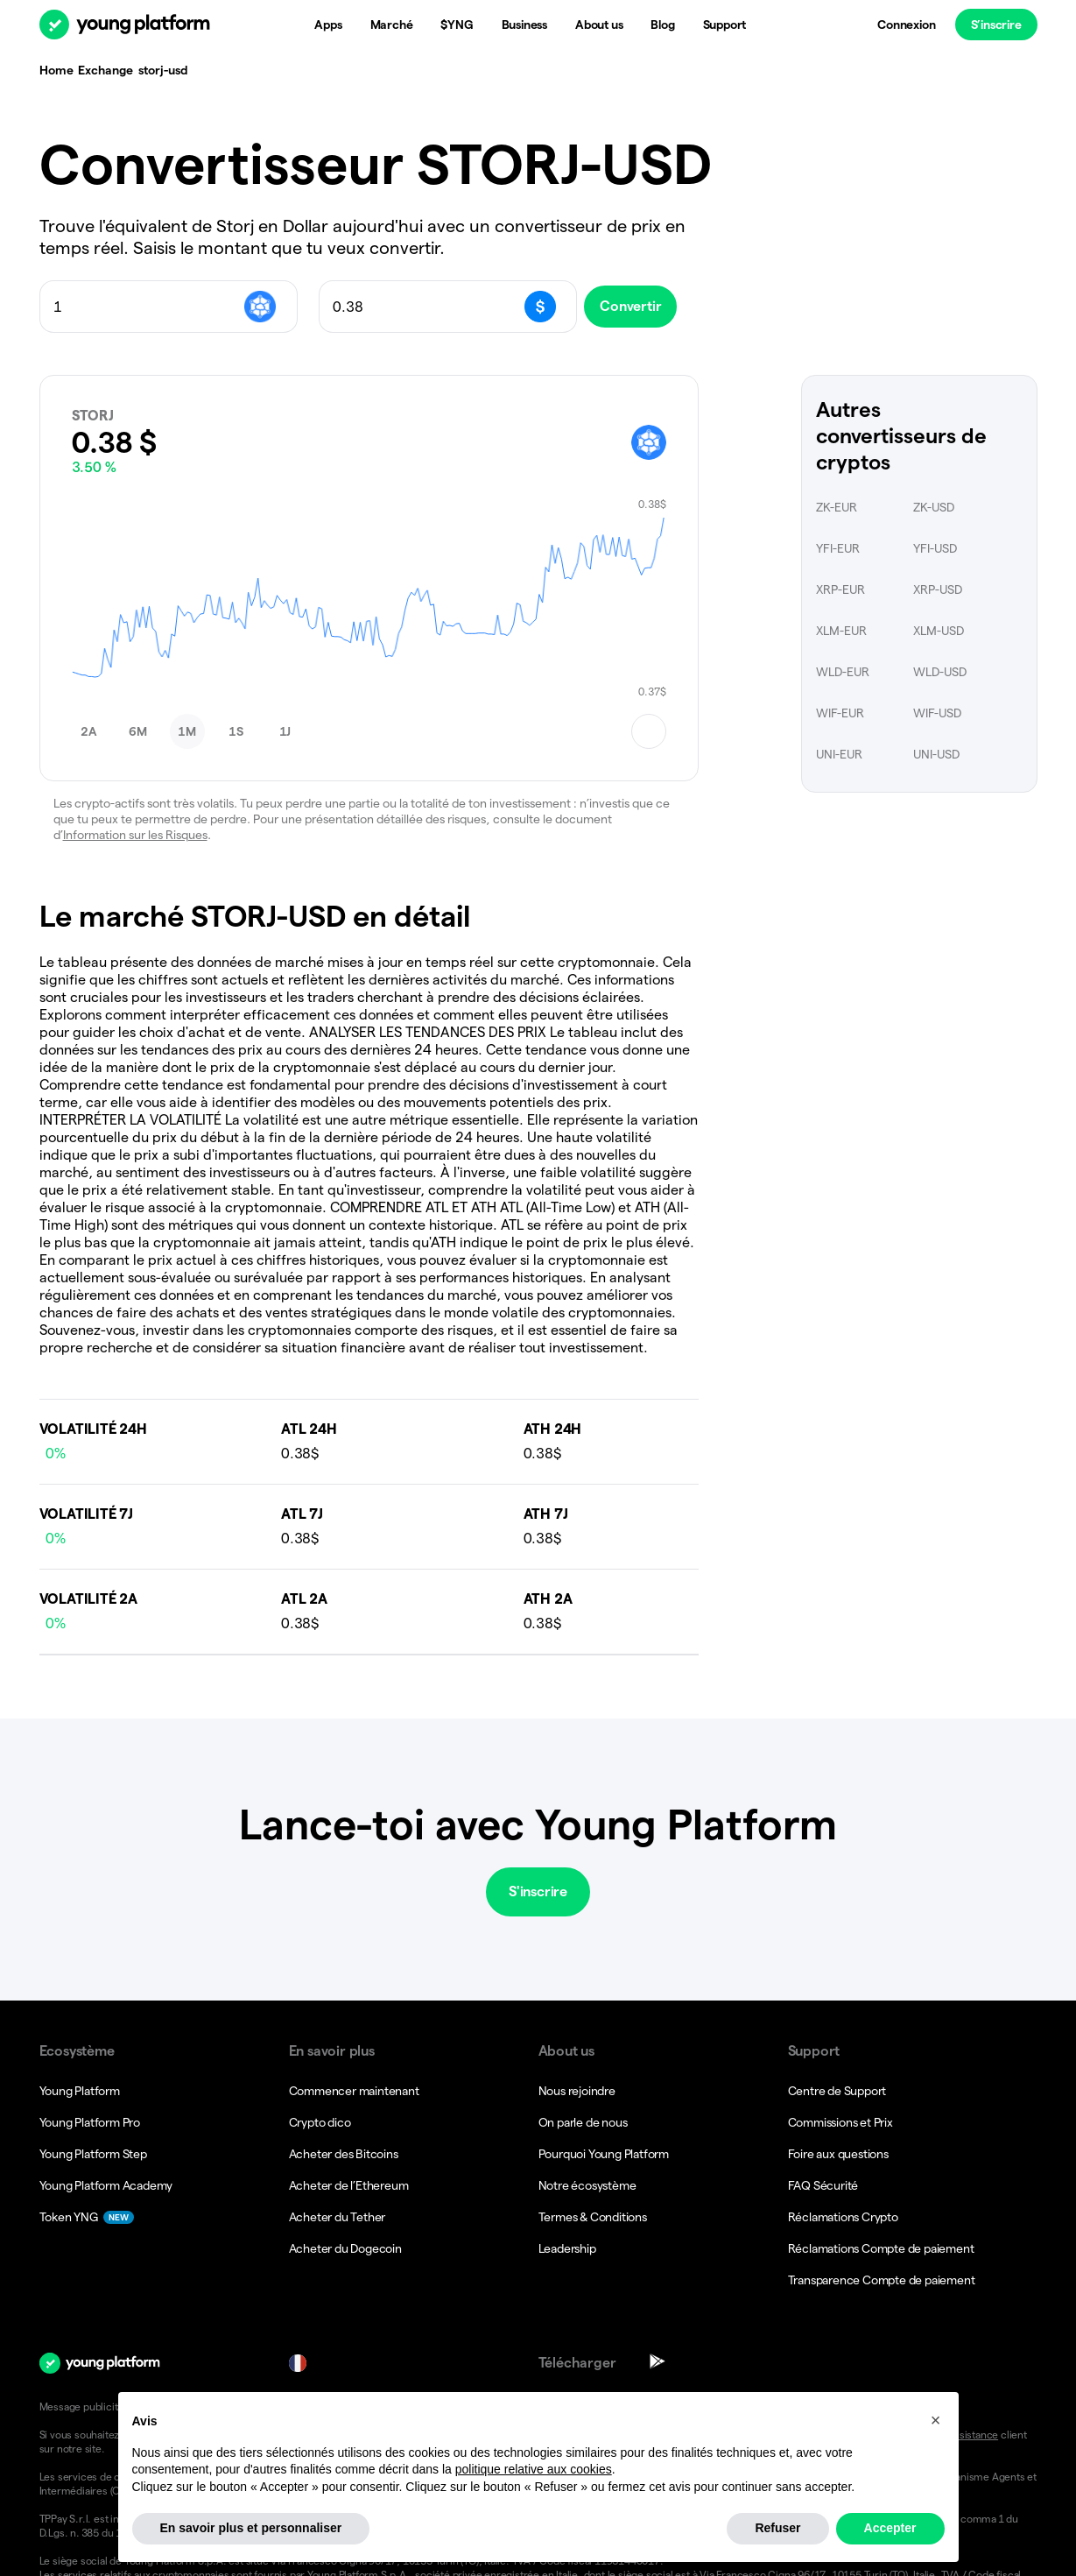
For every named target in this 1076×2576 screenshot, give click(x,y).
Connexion (906, 25)
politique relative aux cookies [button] (533, 2510)
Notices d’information (642, 2406)
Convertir (644, 306)
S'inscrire (538, 1891)
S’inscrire (995, 25)
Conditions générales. (776, 2406)
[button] (89, 731)
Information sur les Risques (135, 835)
